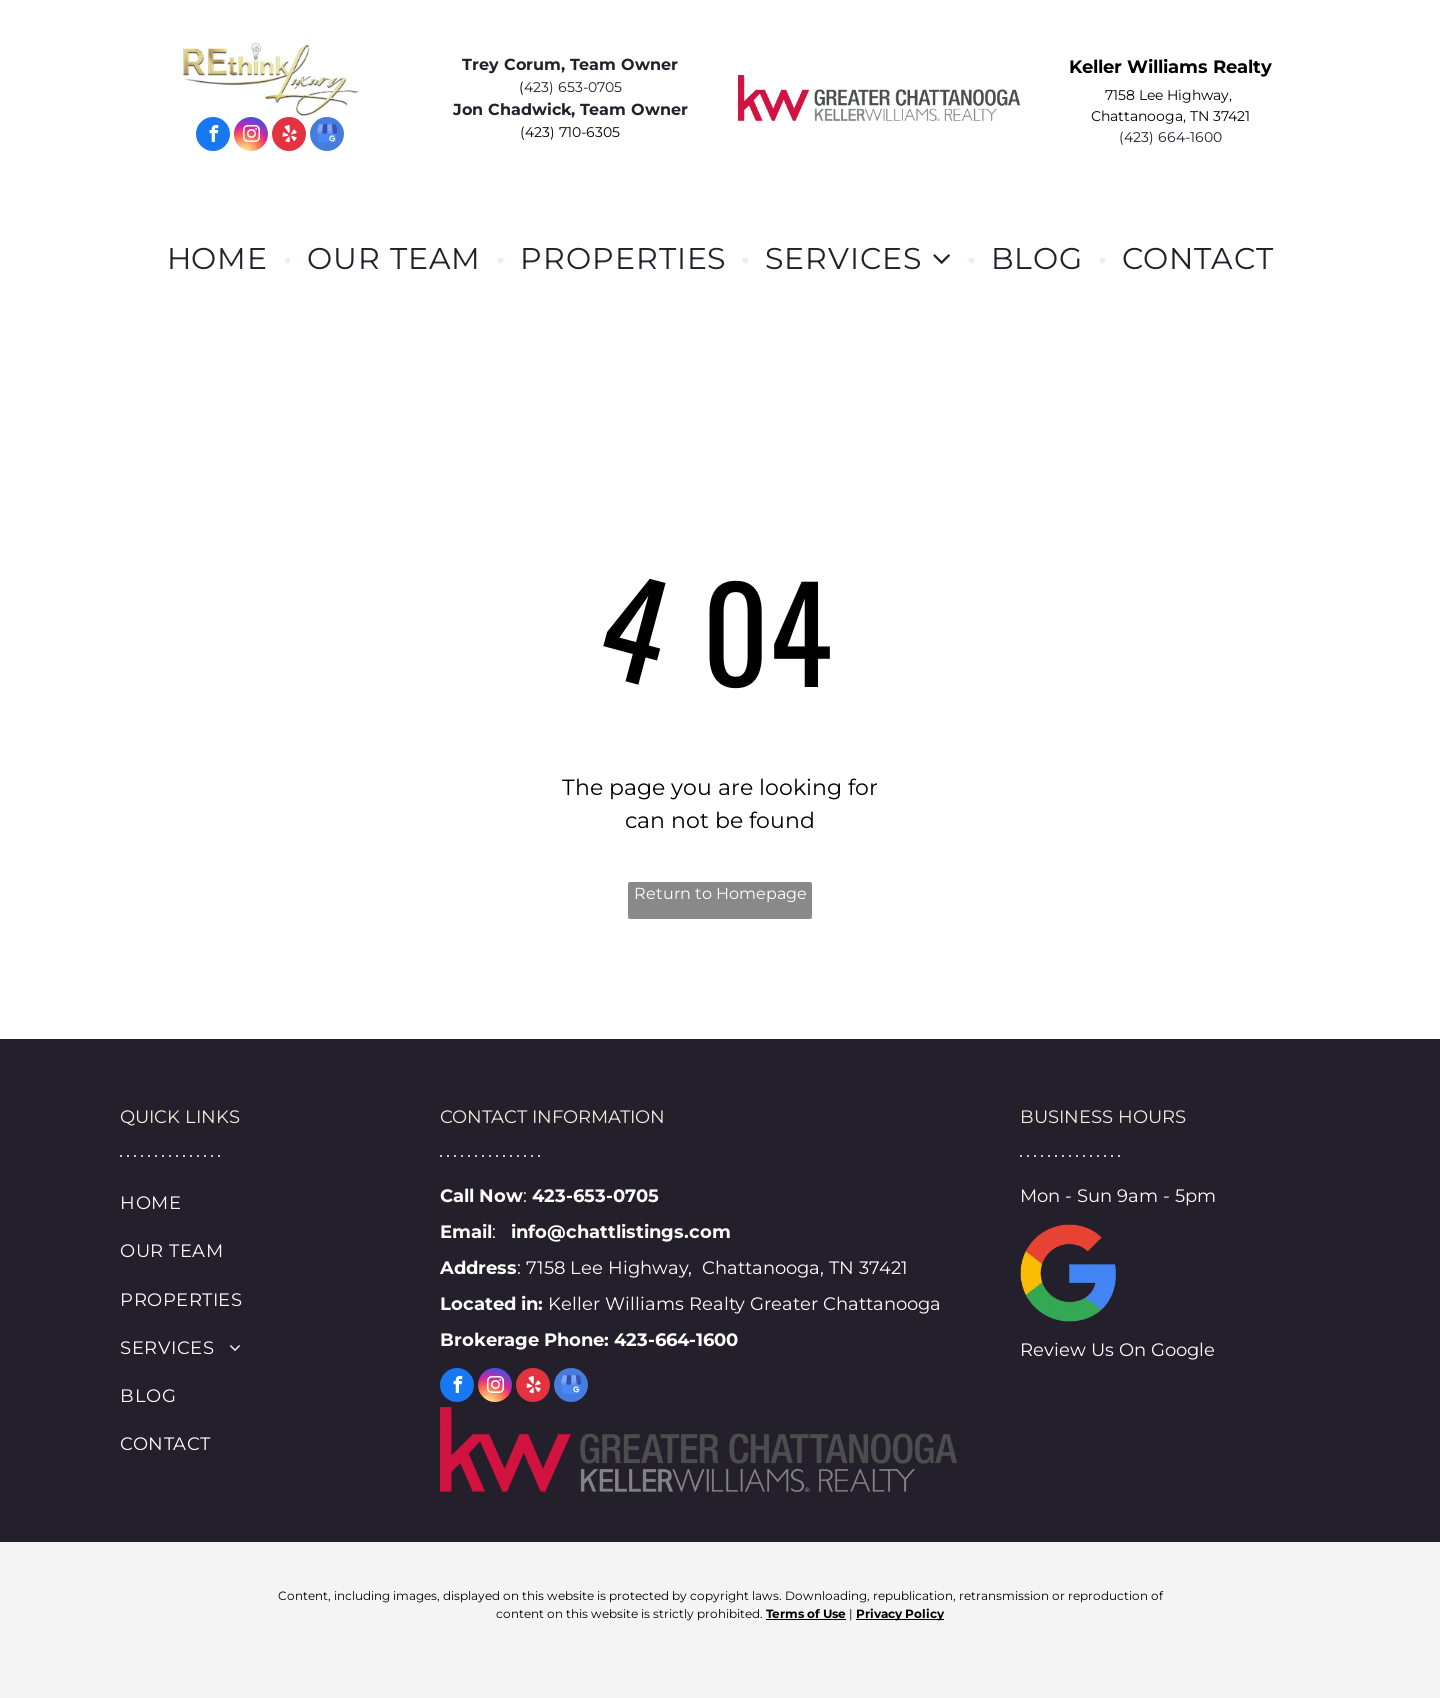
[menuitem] (222, 258)
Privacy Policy (900, 1613)
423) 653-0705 (573, 87)
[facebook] (213, 136)
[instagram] (251, 136)
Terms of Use (806, 1613)
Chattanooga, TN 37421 (1170, 116)
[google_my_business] (327, 136)
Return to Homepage (720, 893)
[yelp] (289, 136)
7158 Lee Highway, (1170, 95)
